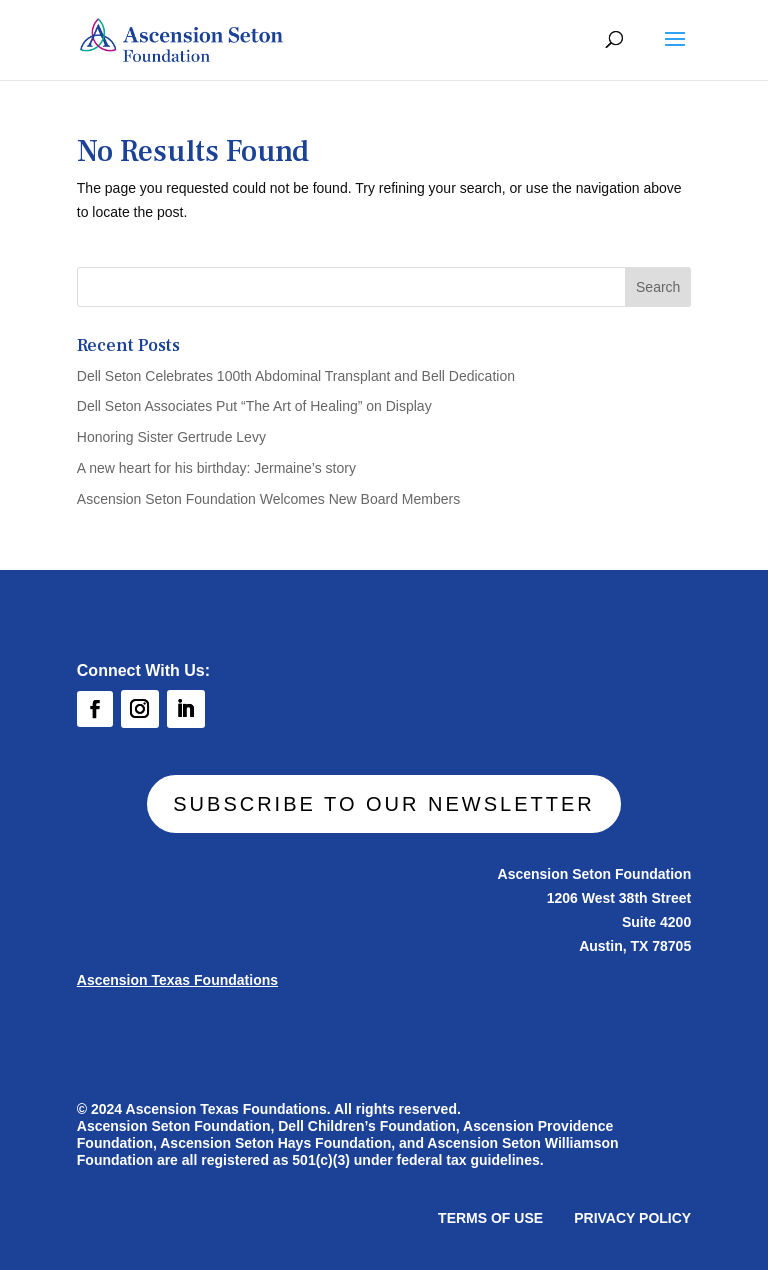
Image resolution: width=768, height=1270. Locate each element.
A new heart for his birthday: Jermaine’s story (216, 468)
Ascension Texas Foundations (186, 981)
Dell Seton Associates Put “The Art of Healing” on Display (254, 406)
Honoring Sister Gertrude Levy (171, 437)
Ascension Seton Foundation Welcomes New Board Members (268, 499)
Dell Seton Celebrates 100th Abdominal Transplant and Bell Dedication (296, 376)
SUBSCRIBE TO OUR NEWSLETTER (384, 804)
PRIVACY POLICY (622, 1215)
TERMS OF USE (486, 1215)
